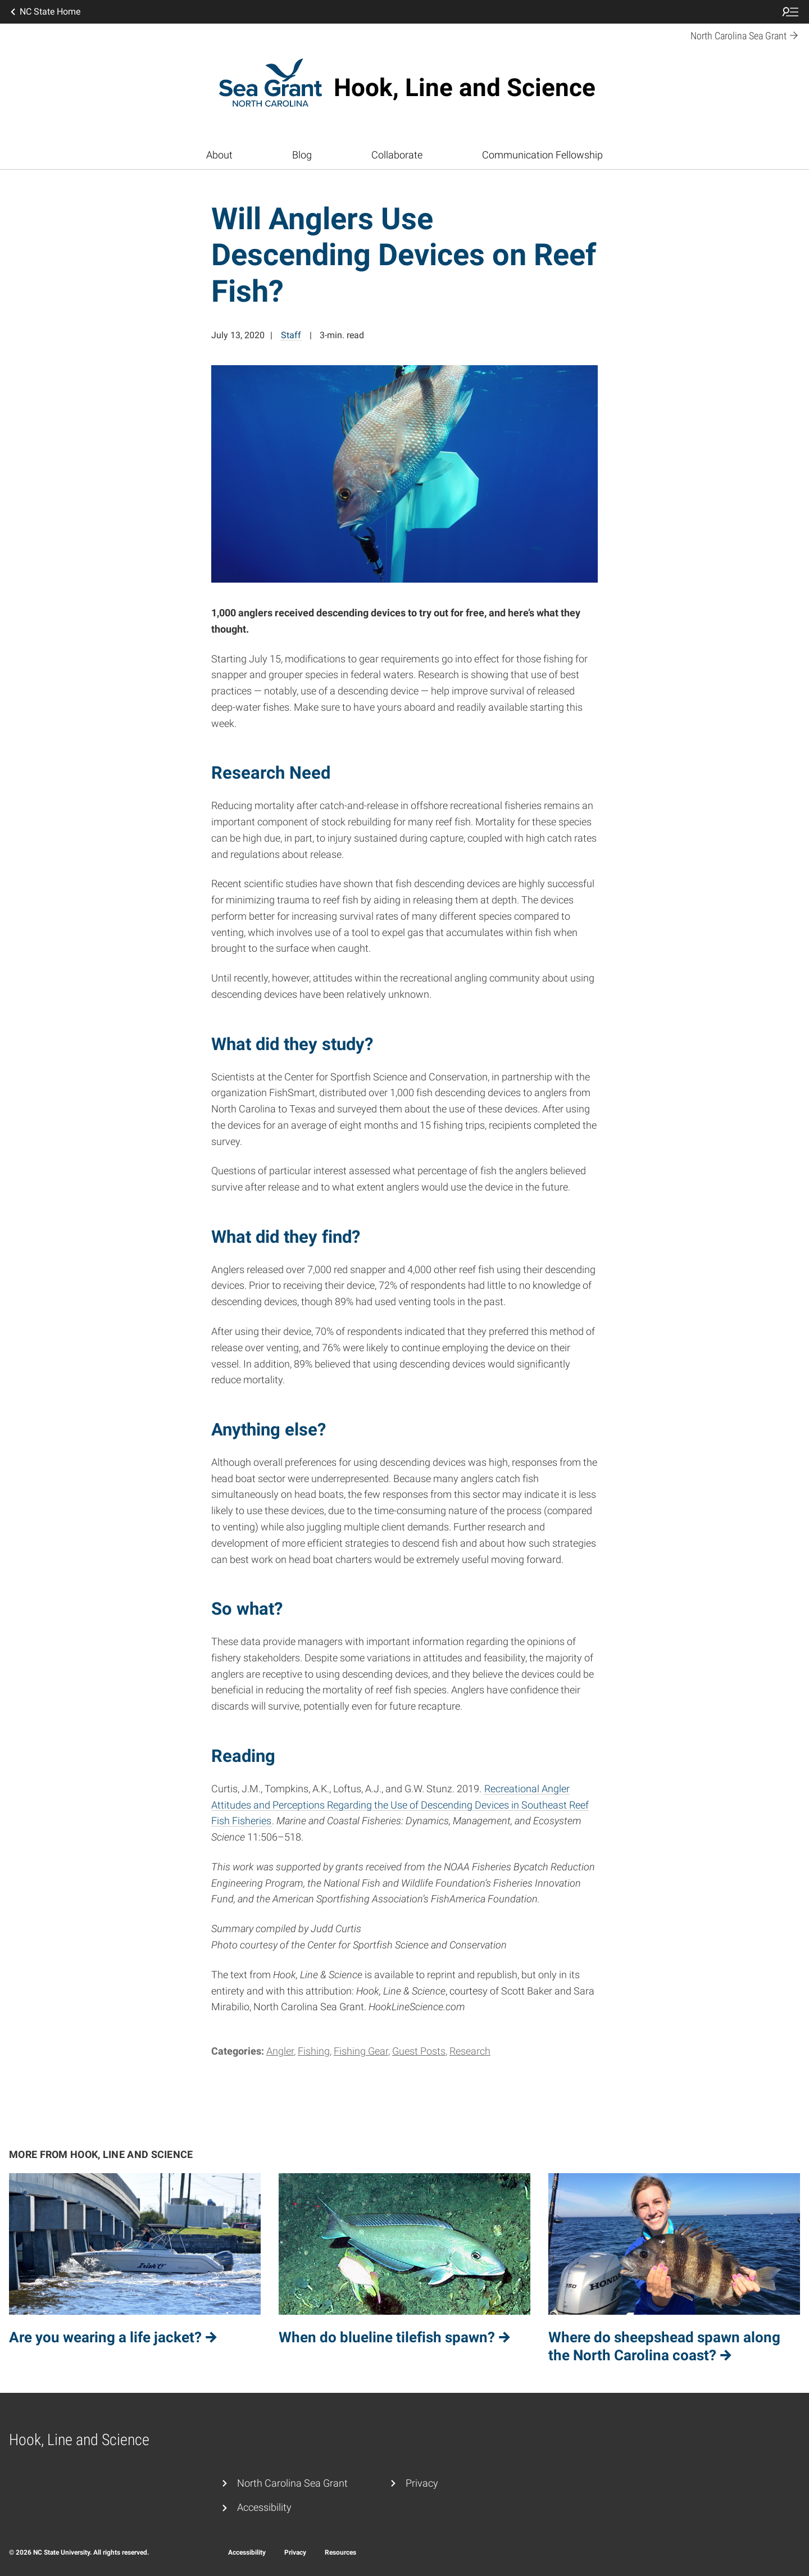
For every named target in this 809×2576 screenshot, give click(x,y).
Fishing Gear (361, 2051)
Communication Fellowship (542, 155)
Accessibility (264, 2507)
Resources (340, 2552)
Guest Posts (419, 2051)
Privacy (422, 2483)
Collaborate (396, 155)
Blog (302, 155)
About (219, 155)
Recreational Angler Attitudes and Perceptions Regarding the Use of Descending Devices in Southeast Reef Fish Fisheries (400, 1805)
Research (469, 2051)
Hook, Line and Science (465, 87)
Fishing (314, 2051)
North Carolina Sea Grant (292, 2483)
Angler (280, 2051)
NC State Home (44, 12)
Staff (291, 335)
